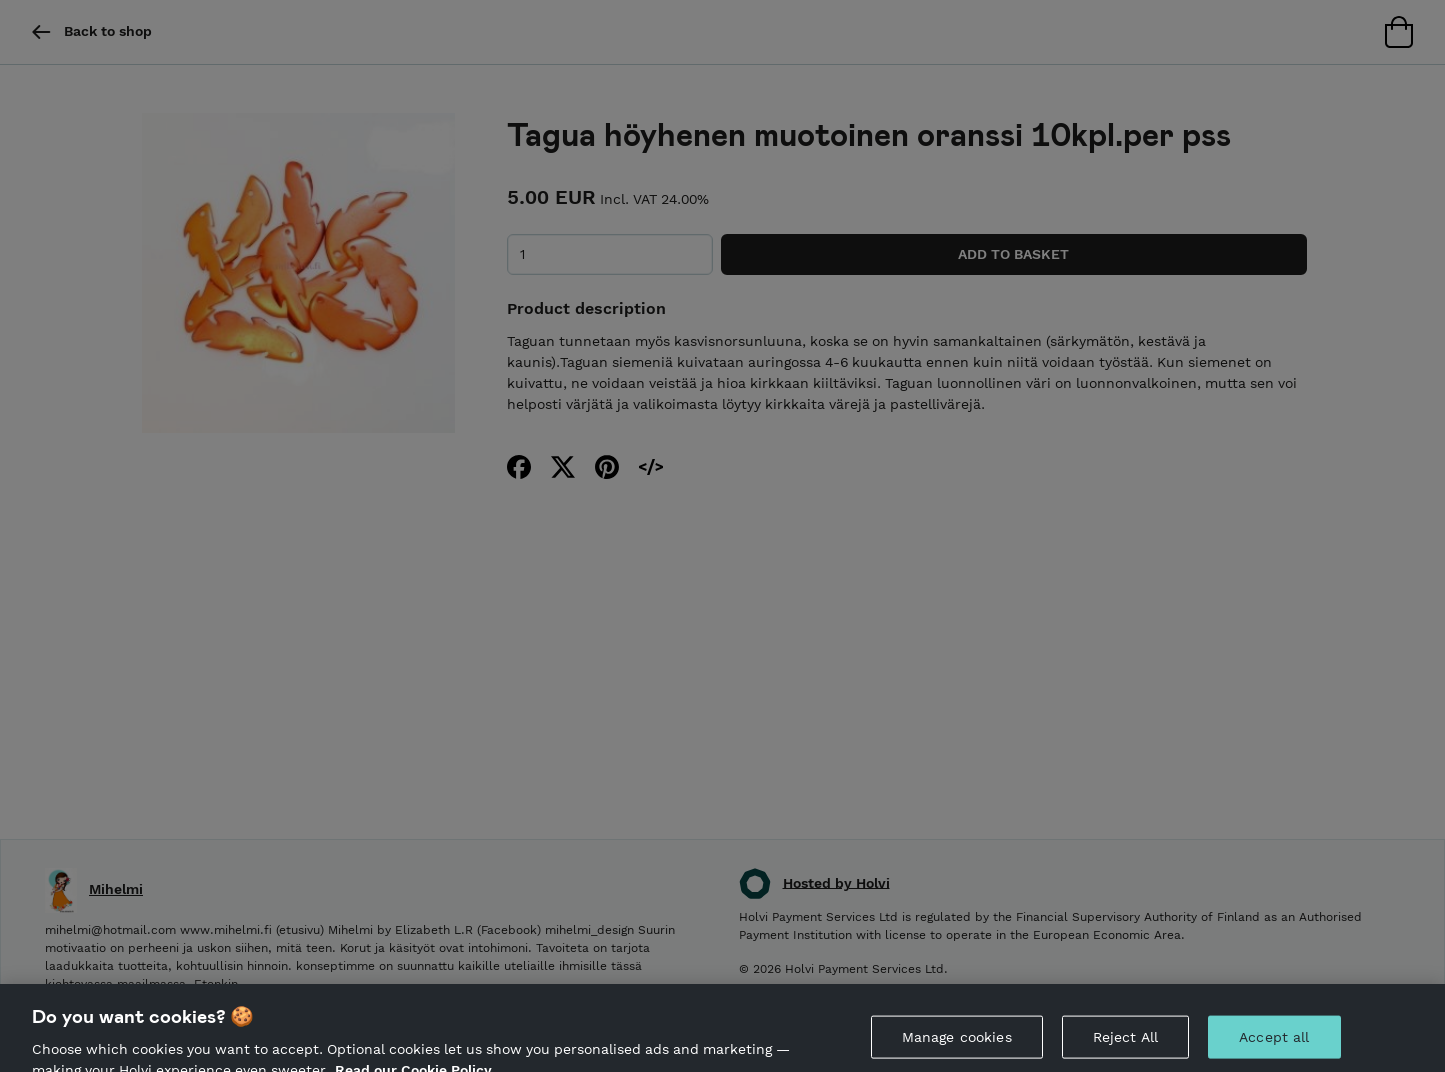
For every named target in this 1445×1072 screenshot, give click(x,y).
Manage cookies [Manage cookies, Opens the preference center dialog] (957, 1046)
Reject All (1125, 1046)
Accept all (1274, 1046)
